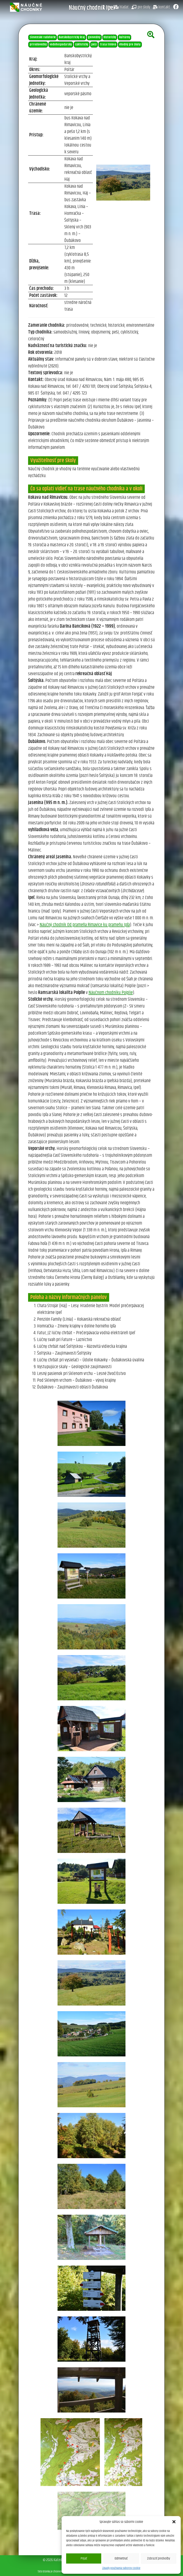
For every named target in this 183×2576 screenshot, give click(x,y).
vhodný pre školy (129, 44)
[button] (174, 2521)
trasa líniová (108, 44)
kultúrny (124, 37)
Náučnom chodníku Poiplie (111, 992)
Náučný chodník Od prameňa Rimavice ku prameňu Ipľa (85, 924)
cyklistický (81, 44)
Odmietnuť (121, 2558)
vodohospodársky (61, 44)
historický (110, 37)
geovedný (94, 37)
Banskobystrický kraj (72, 37)
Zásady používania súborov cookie (121, 2568)
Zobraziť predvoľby (158, 2558)
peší (94, 44)
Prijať (84, 2558)
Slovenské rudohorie (43, 37)
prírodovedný (38, 44)
